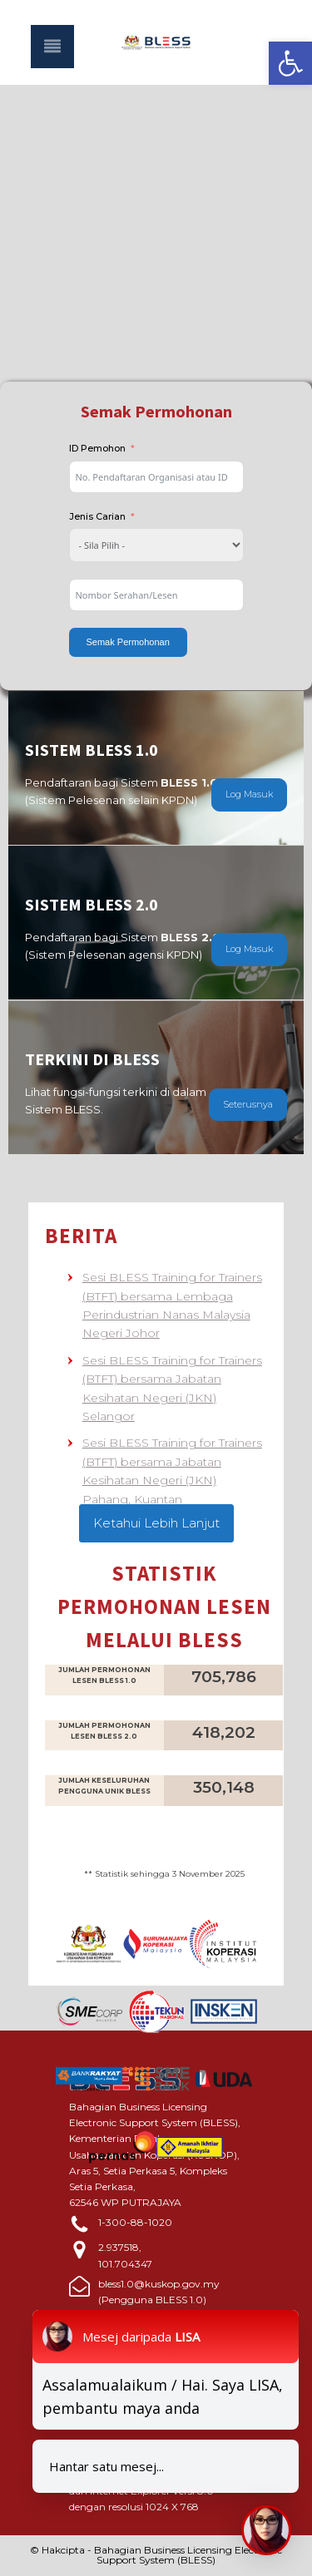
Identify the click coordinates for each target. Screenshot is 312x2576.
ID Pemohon (97, 448)
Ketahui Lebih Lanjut (156, 1523)
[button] (290, 63)
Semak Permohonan (128, 642)
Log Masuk (249, 794)
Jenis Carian (97, 516)
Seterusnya (248, 1104)
